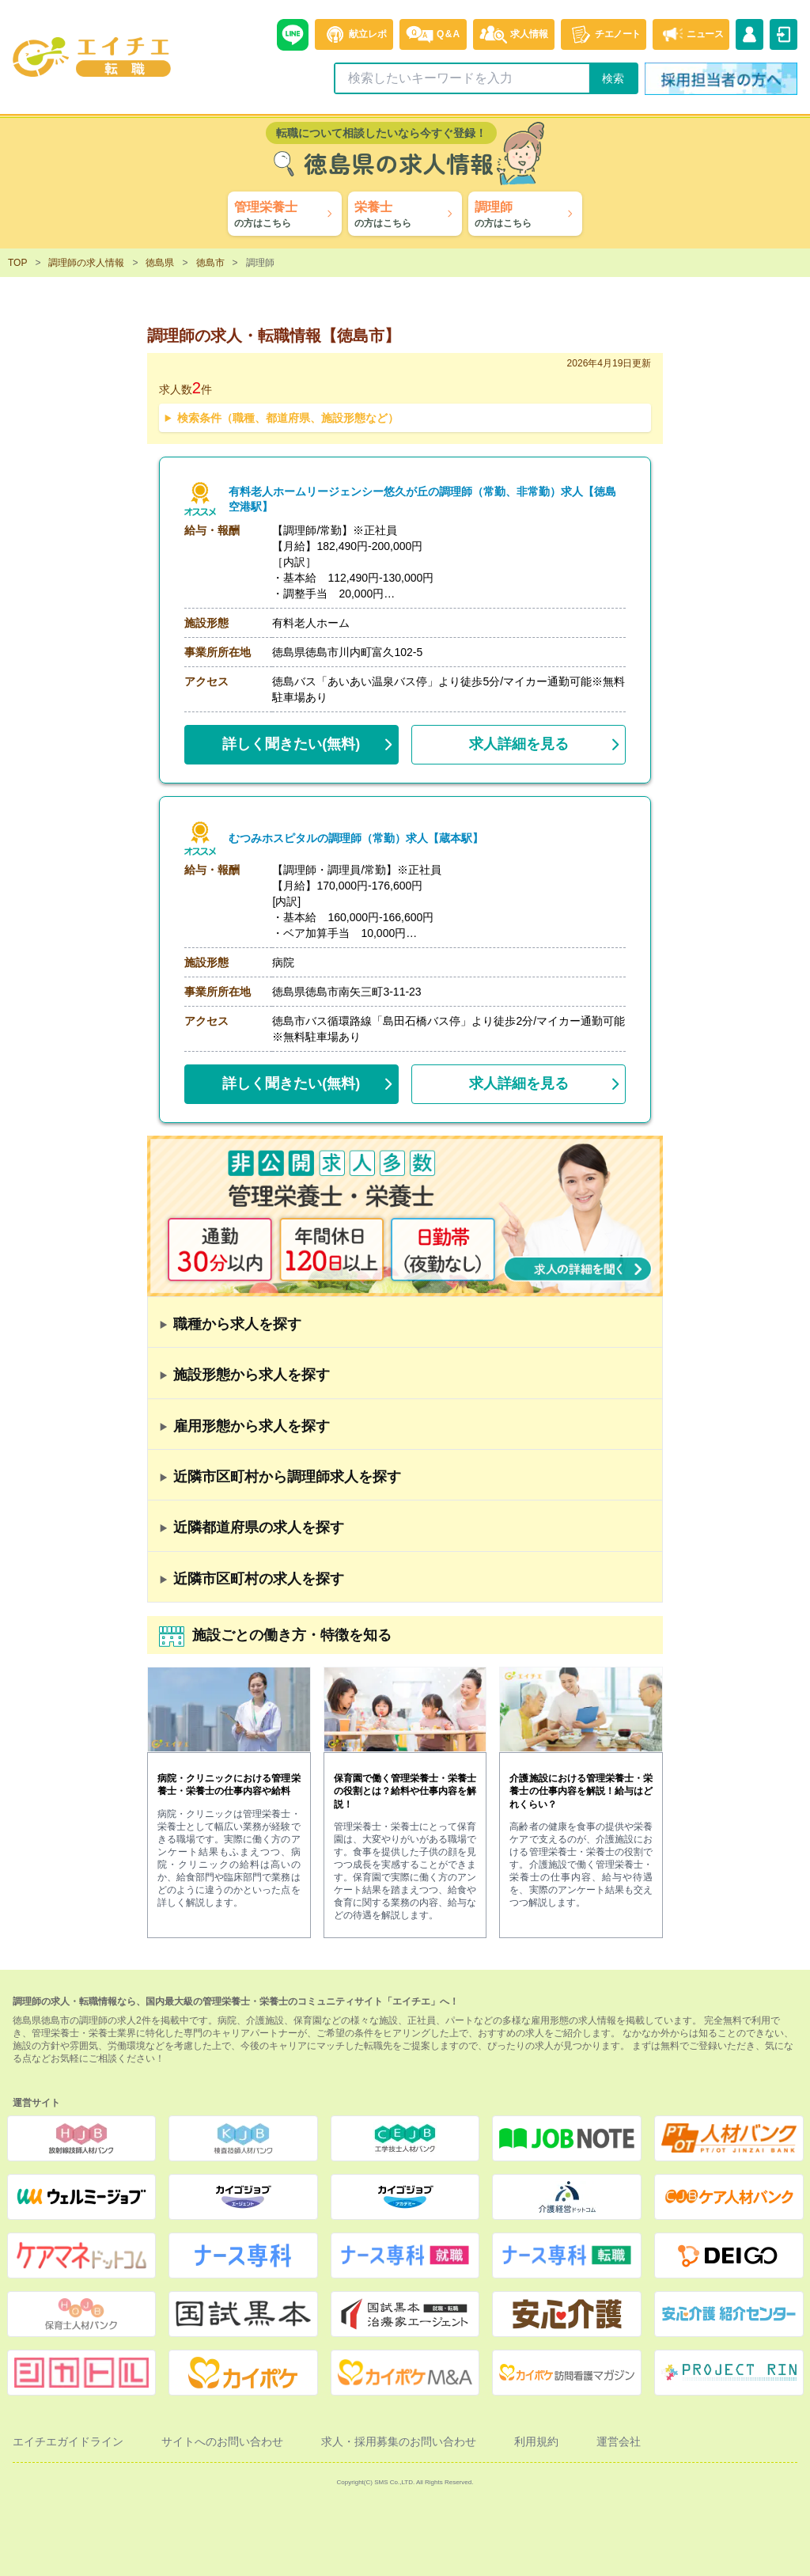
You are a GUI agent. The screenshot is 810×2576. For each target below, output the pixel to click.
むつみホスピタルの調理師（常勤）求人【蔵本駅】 (356, 838)
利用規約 (536, 2441)
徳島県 (160, 262)
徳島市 (210, 262)
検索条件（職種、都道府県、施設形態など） (288, 418)
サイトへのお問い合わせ (222, 2441)
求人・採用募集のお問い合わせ (398, 2441)
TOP (17, 262)
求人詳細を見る (519, 744)
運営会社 (618, 2441)
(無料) (291, 741)
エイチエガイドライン (68, 2441)
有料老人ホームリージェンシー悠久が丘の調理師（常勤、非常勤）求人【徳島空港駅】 (427, 499)
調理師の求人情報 (86, 262)
